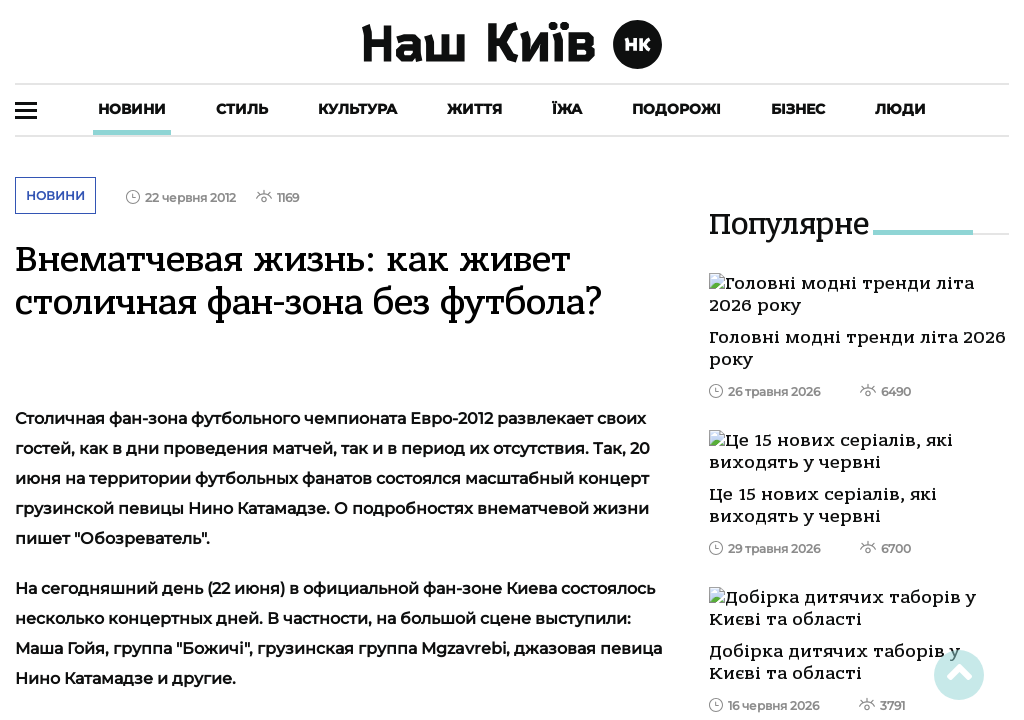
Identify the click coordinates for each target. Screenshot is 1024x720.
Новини (132, 109)
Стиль (242, 109)
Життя (474, 109)
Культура (357, 109)
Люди (900, 109)
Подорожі (676, 109)
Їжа (567, 109)
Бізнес (798, 109)
